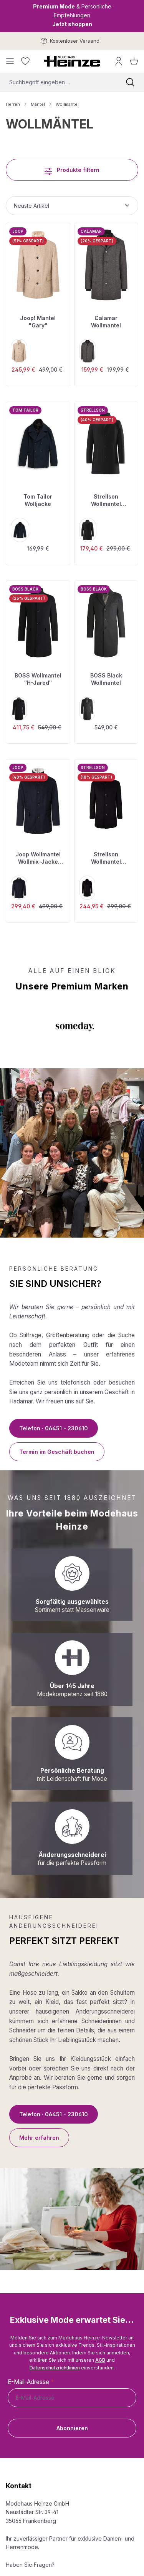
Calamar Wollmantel (106, 322)
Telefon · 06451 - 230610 (53, 1428)
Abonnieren (72, 2428)
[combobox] (58, 82)
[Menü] (10, 61)
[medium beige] (19, 351)
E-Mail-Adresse (31, 2382)
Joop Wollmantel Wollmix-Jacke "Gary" (38, 858)
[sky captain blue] (20, 530)
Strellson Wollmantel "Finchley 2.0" (106, 500)
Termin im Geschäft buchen (56, 1451)
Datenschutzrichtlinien (55, 2368)
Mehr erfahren (39, 2137)
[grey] (87, 709)
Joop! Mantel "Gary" (38, 322)
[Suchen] (130, 82)
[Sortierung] (72, 205)
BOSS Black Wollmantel (106, 679)
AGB (100, 2360)
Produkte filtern (72, 169)
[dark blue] (19, 888)
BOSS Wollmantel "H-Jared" (38, 679)
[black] (87, 530)
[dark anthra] (87, 351)
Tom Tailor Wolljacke (37, 500)
